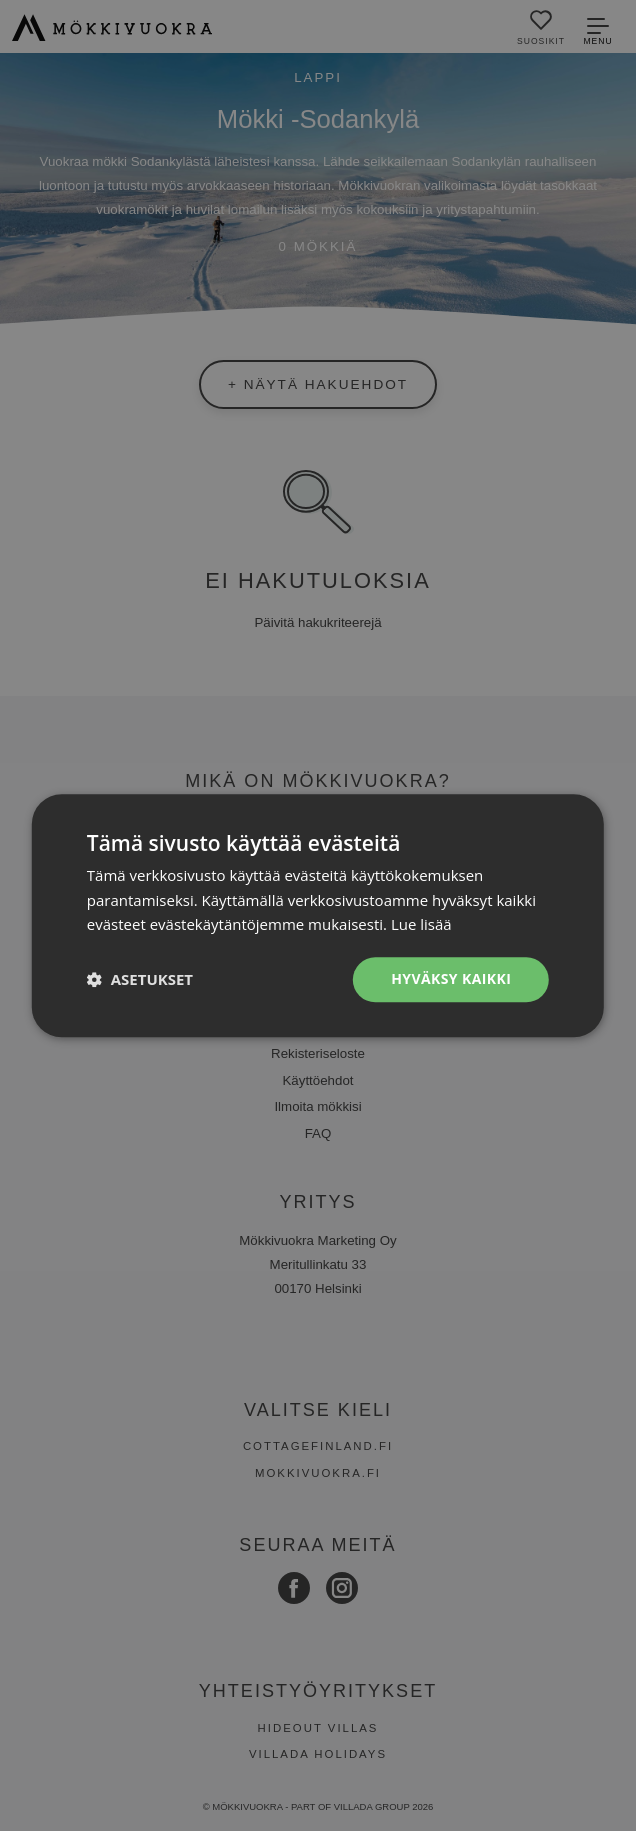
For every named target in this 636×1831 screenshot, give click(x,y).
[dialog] (318, 915)
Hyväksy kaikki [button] (451, 978)
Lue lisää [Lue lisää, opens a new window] (421, 925)
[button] (140, 980)
